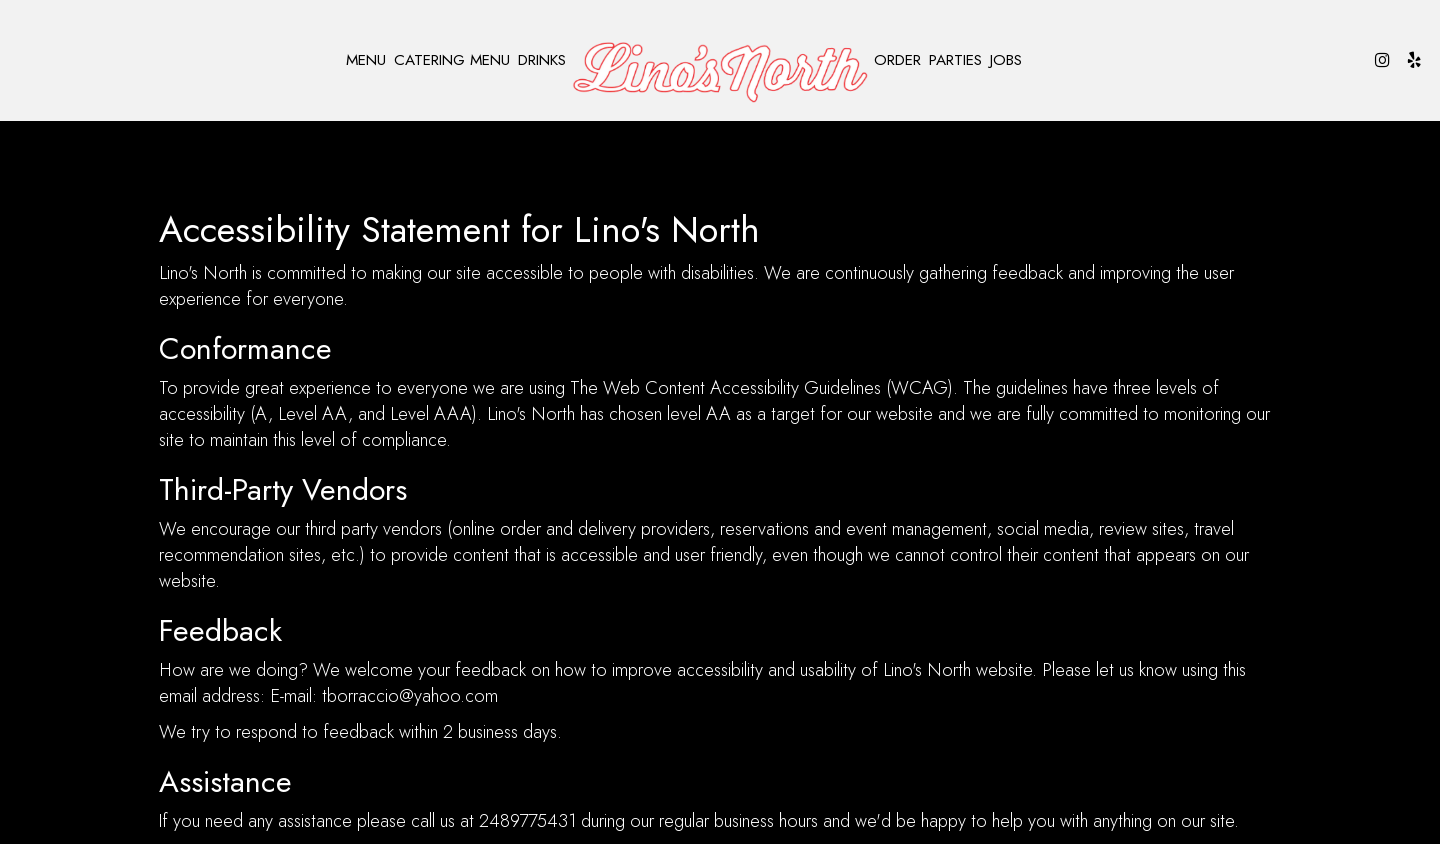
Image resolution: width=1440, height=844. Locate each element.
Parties (955, 60)
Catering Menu (452, 60)
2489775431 (527, 821)
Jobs (1006, 60)
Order (897, 60)
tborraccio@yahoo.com (410, 696)
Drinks (542, 60)
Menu (366, 60)
